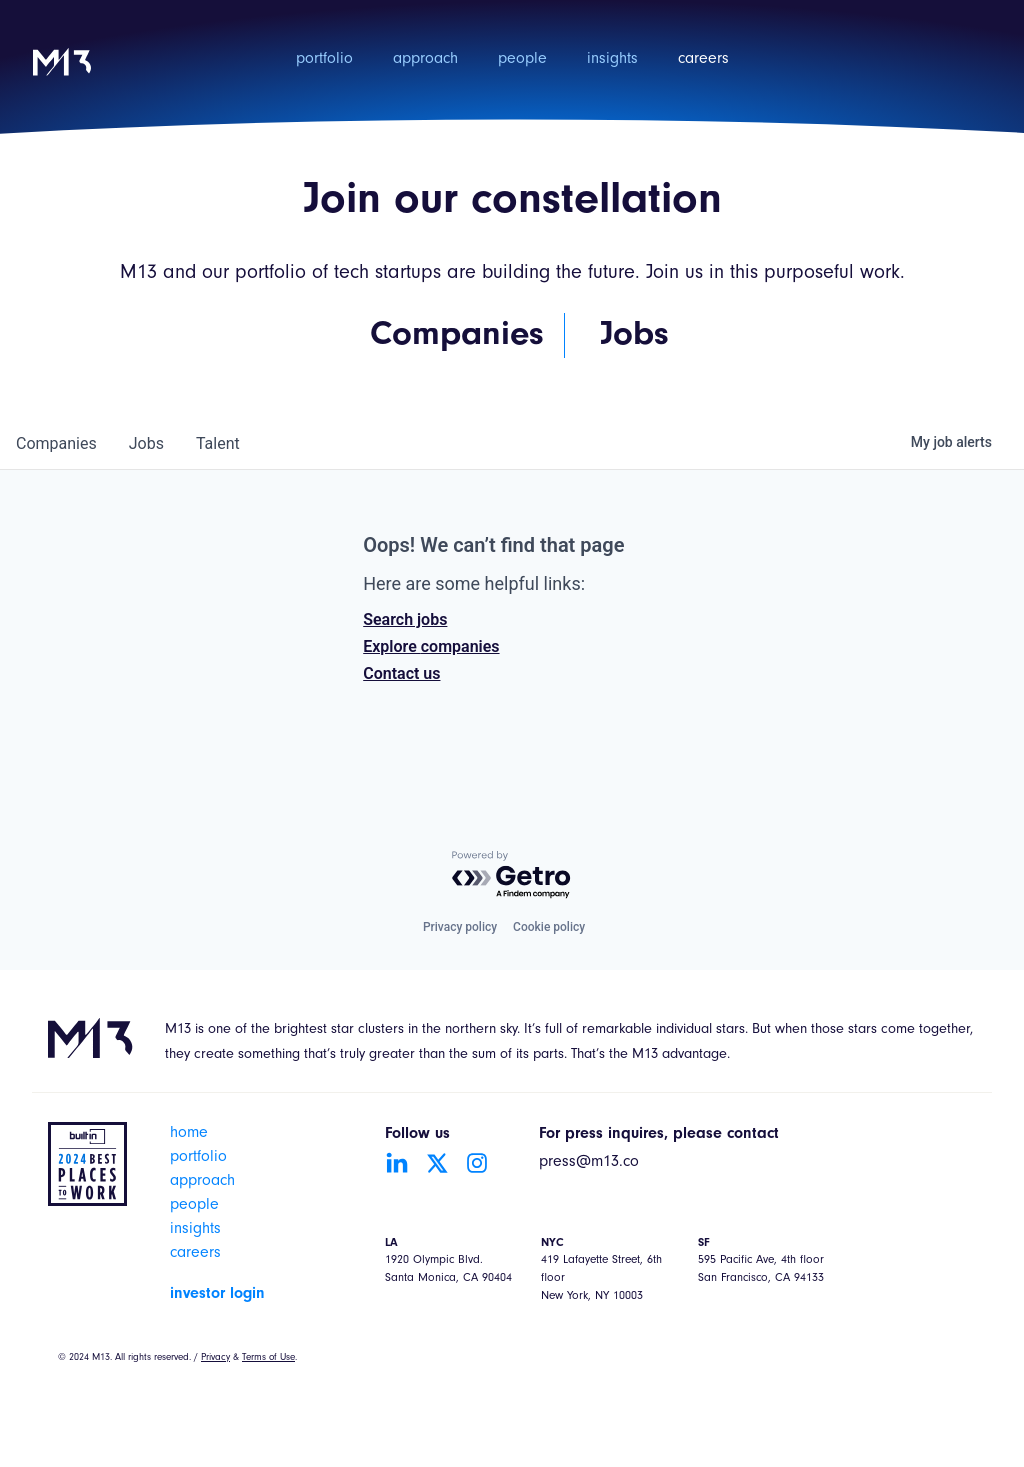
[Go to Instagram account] (477, 1163)
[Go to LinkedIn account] (397, 1163)
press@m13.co (589, 1163)
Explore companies (431, 646)
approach (425, 60)
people (522, 60)
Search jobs (405, 619)
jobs (146, 443)
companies (56, 443)
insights (612, 60)
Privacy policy (460, 927)
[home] (62, 75)
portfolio (324, 60)
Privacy (215, 1358)
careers (703, 60)
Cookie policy (549, 927)
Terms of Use (268, 1358)
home (189, 1134)
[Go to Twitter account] (437, 1163)
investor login (217, 1294)
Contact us (401, 673)
